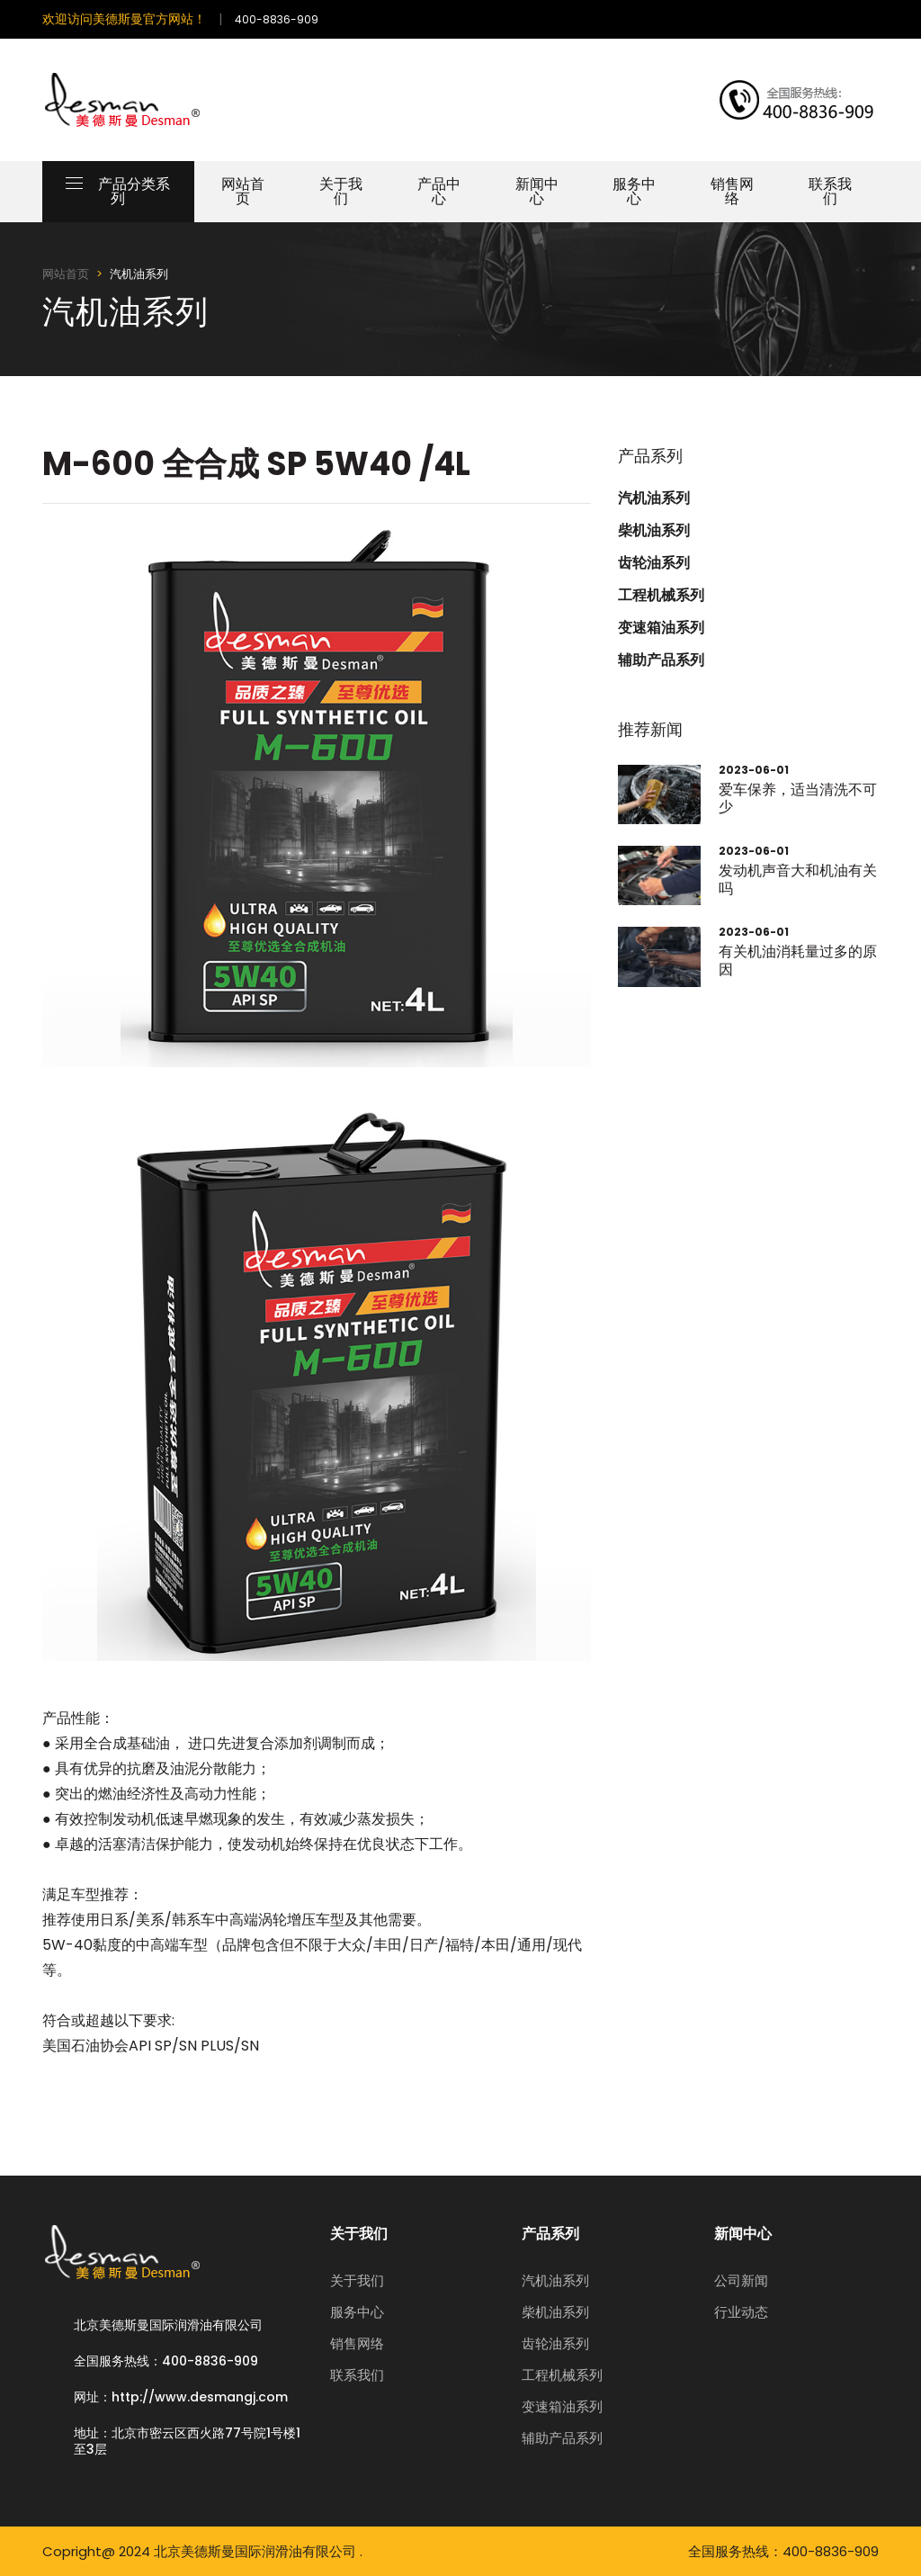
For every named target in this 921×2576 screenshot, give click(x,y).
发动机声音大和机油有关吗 (798, 879)
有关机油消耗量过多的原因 (798, 960)
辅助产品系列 (661, 660)
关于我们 (340, 191)
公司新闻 (741, 2280)
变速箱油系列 (661, 628)
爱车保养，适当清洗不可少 (798, 798)
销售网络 (732, 191)
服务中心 (634, 191)
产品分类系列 (118, 191)
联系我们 (830, 191)
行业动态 (741, 2311)
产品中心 (438, 191)
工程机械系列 (661, 595)
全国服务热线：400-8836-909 (166, 2361)
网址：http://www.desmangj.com (181, 2397)
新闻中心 (537, 191)
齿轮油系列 (654, 563)
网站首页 (242, 191)
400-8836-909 (276, 19)
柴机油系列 (654, 531)
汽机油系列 (654, 498)
